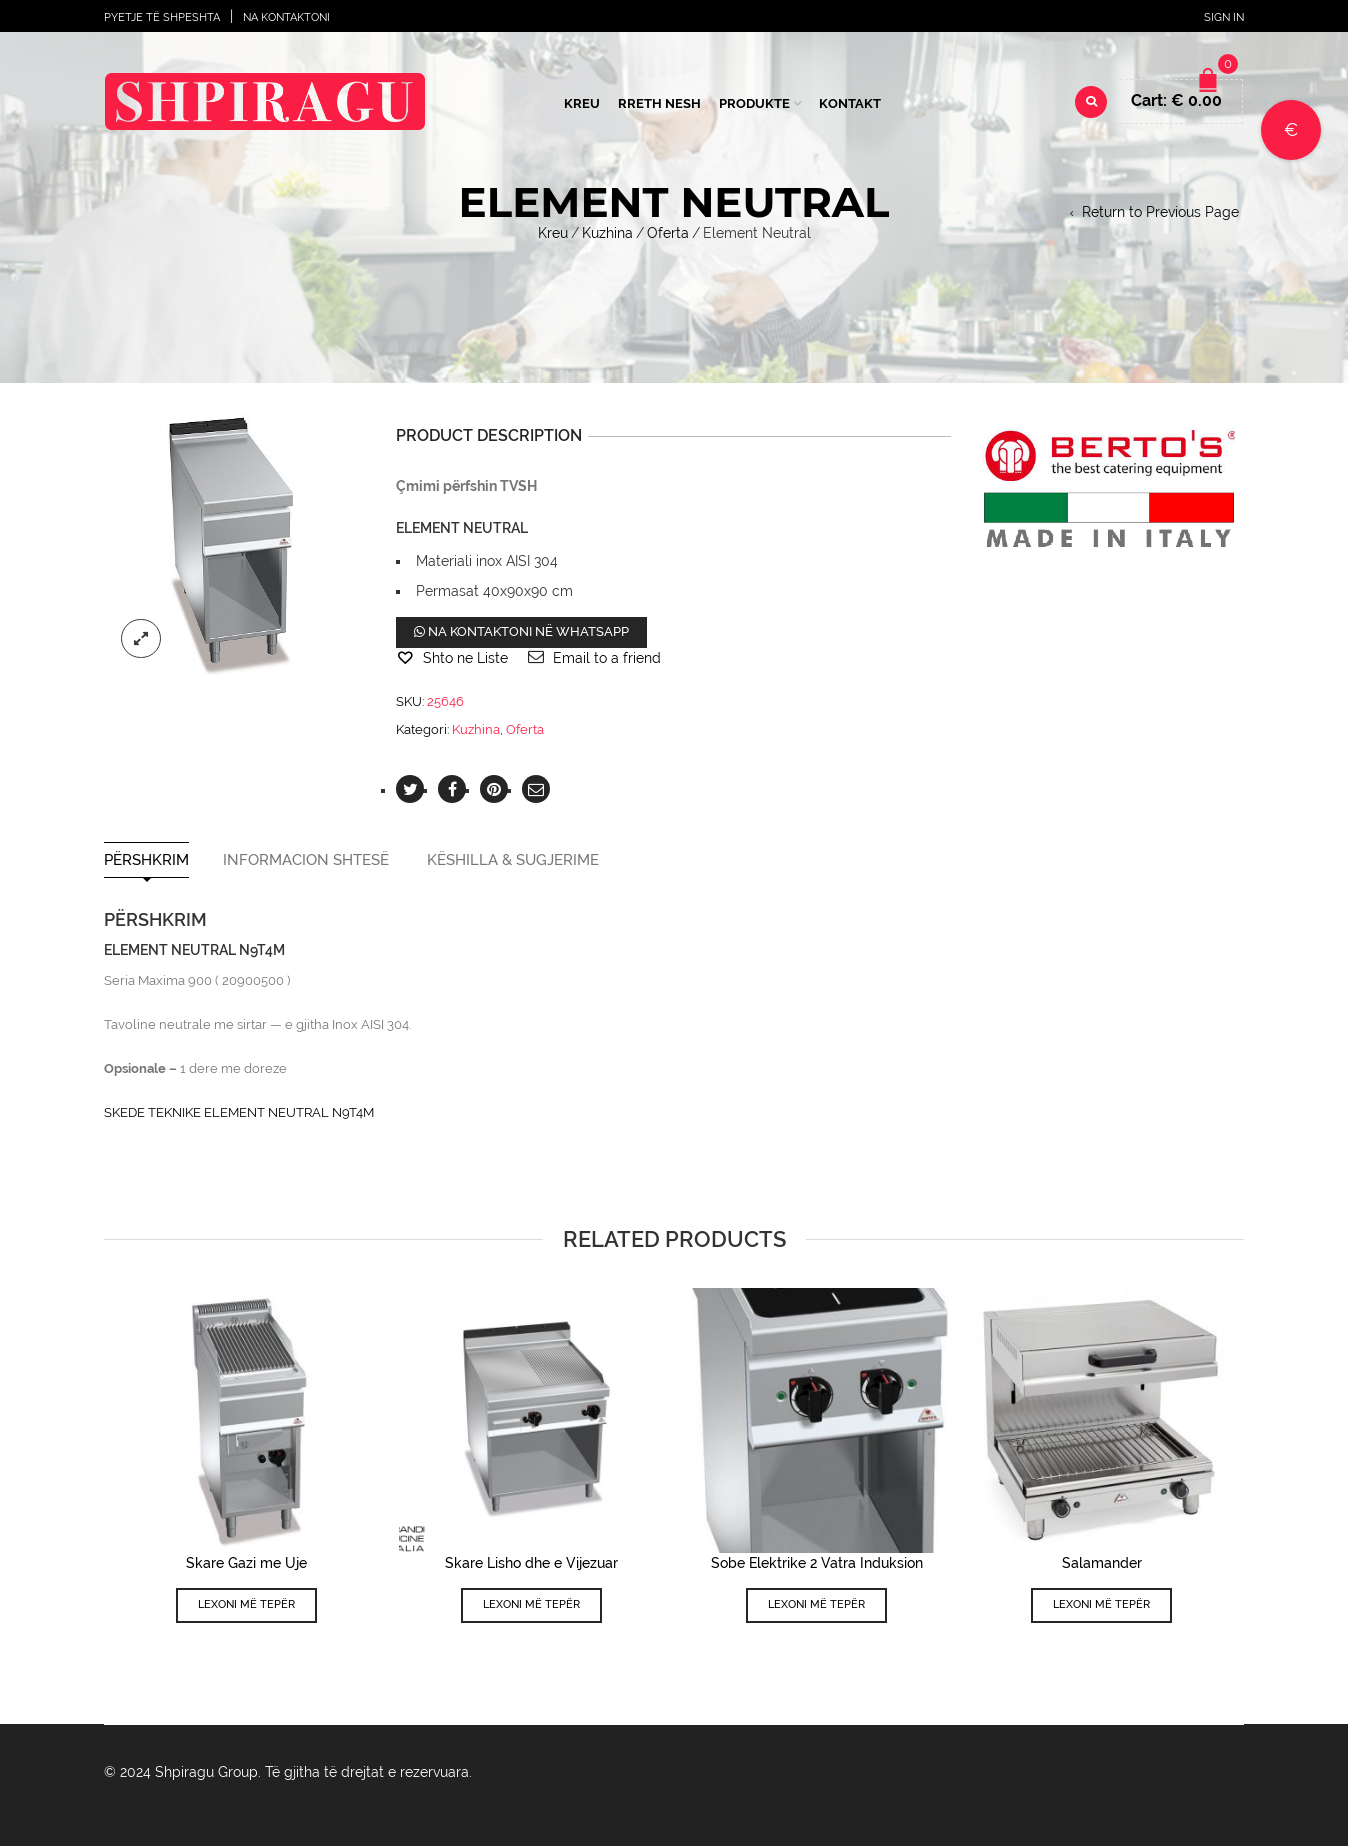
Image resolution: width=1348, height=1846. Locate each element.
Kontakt (850, 103)
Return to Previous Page (1160, 212)
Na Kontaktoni (286, 17)
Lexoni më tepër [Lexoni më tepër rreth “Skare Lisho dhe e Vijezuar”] (531, 1604)
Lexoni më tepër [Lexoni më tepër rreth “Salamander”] (1101, 1604)
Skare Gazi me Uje (246, 1563)
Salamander (1102, 1563)
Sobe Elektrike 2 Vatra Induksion (817, 1563)
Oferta (668, 233)
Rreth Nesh (659, 103)
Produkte (754, 103)
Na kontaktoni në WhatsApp (521, 631)
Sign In (1224, 17)
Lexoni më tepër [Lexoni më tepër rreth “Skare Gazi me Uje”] (246, 1604)
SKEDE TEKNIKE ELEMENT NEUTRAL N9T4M (239, 1112)
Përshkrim (146, 860)
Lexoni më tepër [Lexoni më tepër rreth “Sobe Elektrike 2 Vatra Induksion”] (816, 1604)
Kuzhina (607, 233)
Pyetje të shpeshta (162, 17)
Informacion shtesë (306, 860)
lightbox (141, 639)
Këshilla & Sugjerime (513, 860)
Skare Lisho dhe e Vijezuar (531, 1563)
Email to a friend (607, 658)
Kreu (582, 103)
